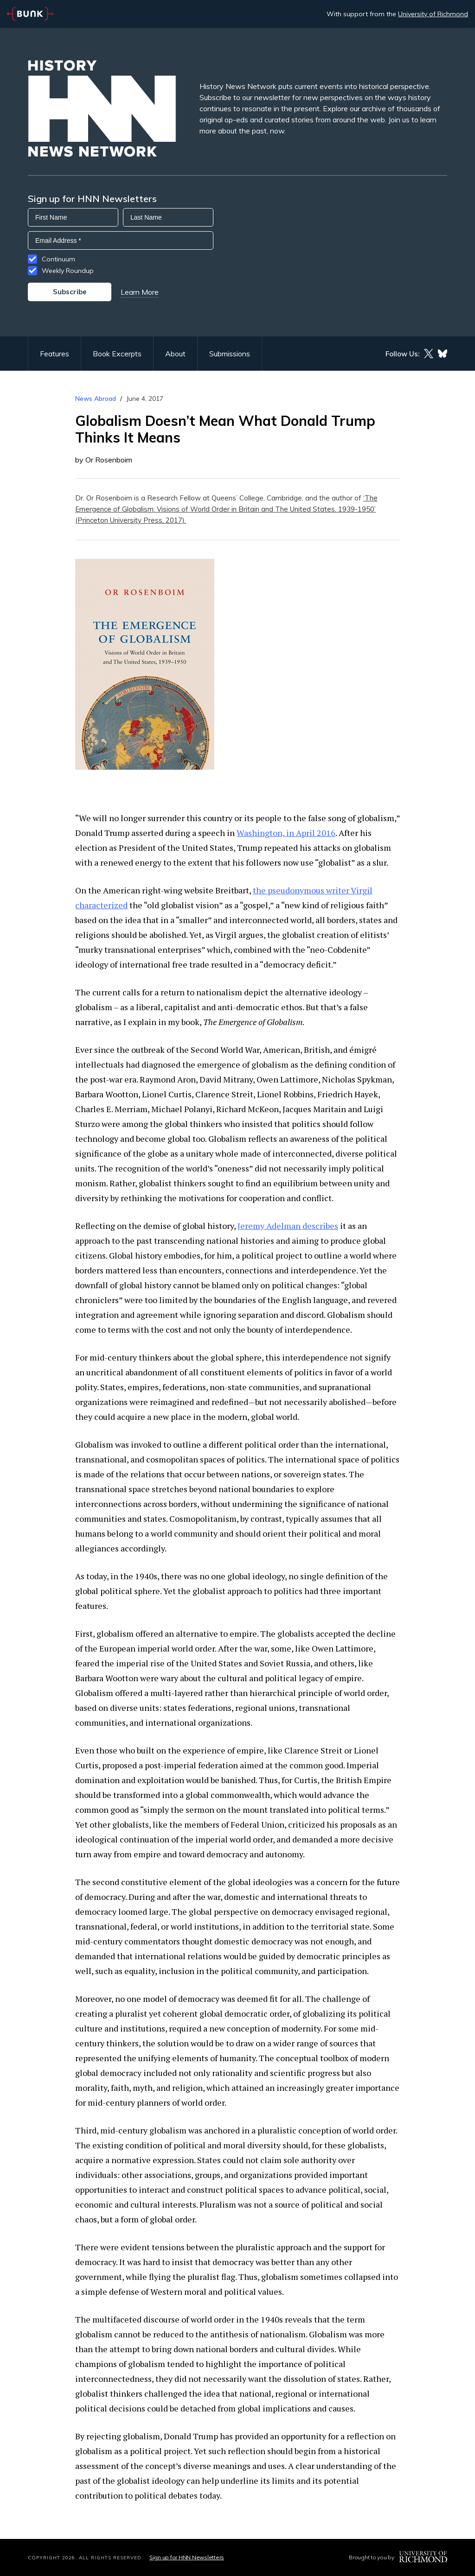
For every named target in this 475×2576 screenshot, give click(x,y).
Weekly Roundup (68, 270)
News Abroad (95, 398)
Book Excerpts (117, 353)
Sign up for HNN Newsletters (186, 2557)
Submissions (229, 353)
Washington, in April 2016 (286, 832)
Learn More (140, 292)
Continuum (58, 259)
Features (54, 353)
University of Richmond (433, 14)
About (175, 353)
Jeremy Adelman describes (288, 1225)
